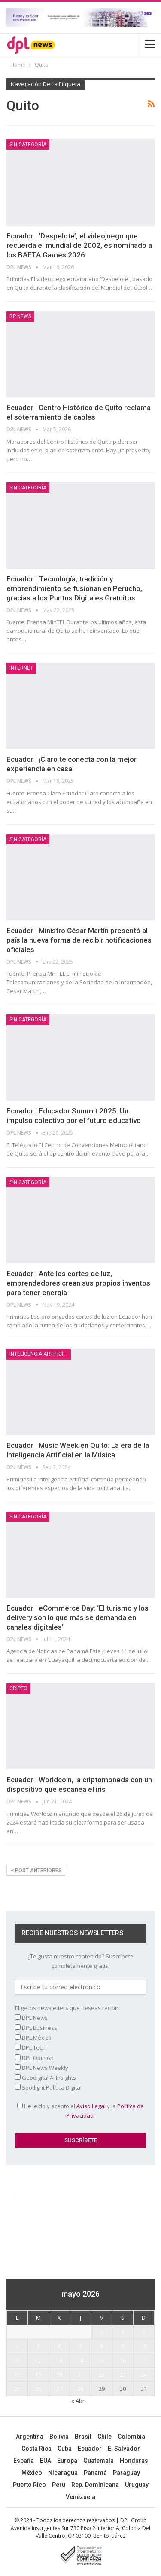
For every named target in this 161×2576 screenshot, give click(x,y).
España (23, 2460)
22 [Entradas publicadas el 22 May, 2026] (102, 2374)
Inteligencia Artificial (39, 1354)
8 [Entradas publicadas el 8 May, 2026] (101, 2346)
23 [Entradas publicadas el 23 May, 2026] (123, 2374)
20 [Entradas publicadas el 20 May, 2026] (59, 2374)
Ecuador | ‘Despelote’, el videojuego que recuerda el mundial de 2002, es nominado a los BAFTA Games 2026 (79, 245)
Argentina (29, 2436)
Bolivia (59, 2436)
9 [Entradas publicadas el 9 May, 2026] (122, 2346)
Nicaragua (63, 2472)
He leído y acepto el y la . (80, 2110)
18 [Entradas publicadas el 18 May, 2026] (17, 2374)
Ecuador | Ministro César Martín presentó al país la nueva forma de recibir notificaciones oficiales (79, 940)
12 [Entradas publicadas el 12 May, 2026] (38, 2360)
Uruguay (137, 2484)
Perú (58, 2484)
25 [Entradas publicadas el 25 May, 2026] (17, 2389)
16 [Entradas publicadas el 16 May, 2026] (123, 2360)
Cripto (18, 1688)
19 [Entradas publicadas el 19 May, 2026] (38, 2374)
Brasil (83, 2436)
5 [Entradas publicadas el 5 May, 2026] (38, 2346)
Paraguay (126, 2472)
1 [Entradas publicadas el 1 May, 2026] (101, 2332)
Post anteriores (36, 1871)
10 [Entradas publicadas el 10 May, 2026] (144, 2346)
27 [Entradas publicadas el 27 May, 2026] (59, 2389)
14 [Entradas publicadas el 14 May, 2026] (80, 2360)
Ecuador (90, 2448)
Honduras (134, 2460)
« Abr (78, 2401)
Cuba (65, 2448)
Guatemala (98, 2460)
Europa (67, 2460)
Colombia (131, 2436)
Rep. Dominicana (95, 2484)
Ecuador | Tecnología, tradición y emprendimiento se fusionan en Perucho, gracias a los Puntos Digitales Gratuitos (74, 588)
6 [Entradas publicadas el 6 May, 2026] (59, 2346)
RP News (20, 316)
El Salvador (124, 2448)
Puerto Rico (29, 2484)
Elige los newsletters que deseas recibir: (67, 2008)
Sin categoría (27, 145)
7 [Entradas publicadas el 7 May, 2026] (80, 2346)
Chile (104, 2436)
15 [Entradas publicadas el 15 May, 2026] (102, 2360)
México (31, 2472)
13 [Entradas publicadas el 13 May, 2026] (59, 2360)
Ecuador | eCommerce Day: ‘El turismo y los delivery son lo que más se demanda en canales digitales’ (77, 1617)
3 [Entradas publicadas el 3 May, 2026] (143, 2332)
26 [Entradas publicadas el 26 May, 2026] (38, 2389)
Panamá (95, 2472)
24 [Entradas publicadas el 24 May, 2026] (144, 2374)
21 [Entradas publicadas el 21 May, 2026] (80, 2374)
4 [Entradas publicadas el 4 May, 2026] (17, 2346)
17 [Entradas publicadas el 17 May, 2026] (144, 2360)
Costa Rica (36, 2448)
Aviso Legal (91, 2106)
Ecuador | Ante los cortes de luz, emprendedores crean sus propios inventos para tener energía (78, 1283)
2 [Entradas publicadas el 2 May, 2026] (122, 2332)
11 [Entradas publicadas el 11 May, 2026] (17, 2360)
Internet (21, 668)
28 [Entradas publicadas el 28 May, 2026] (80, 2389)
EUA (45, 2460)
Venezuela (80, 2496)
